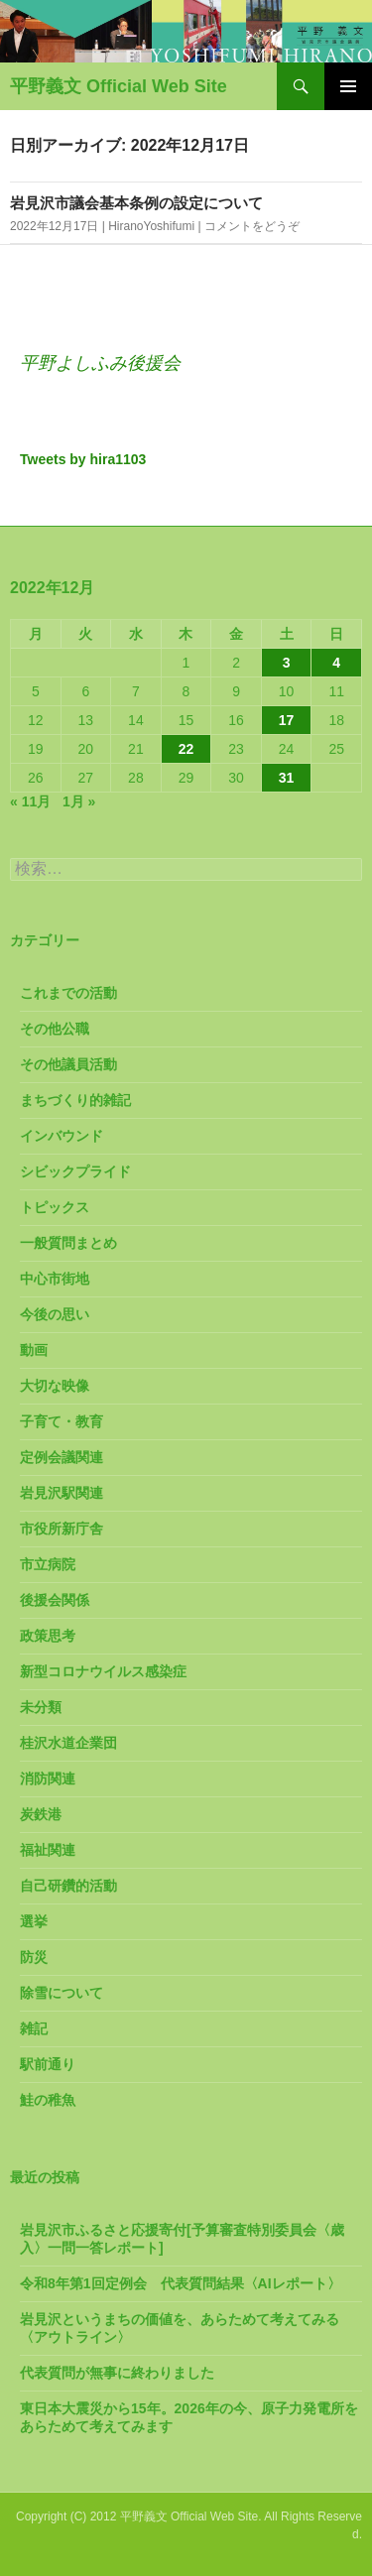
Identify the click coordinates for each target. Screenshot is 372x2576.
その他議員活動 (68, 1064)
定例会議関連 (61, 1457)
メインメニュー (348, 86)
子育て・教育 (61, 1421)
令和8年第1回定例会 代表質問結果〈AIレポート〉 (180, 2283)
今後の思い (54, 1314)
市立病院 (47, 1564)
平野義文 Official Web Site (118, 86)
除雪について (61, 1993)
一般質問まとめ (68, 1243)
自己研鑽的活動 (68, 1886)
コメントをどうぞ (252, 226)
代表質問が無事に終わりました (117, 2373)
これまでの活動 (68, 993)
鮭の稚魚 (47, 2100)
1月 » (78, 801)
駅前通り (47, 2064)
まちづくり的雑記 (75, 1100)
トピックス (54, 1207)
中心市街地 (54, 1279)
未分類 (41, 1707)
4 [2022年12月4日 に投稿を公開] (336, 663)
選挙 (34, 1921)
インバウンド (61, 1136)
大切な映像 (54, 1386)
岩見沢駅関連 (61, 1493)
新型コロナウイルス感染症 (103, 1671)
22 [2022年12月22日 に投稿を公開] (186, 749)
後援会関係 (54, 1600)
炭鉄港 (41, 1814)
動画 (34, 1350)
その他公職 (54, 1029)
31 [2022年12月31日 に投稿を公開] (287, 778)
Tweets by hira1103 (83, 459)
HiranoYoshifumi (151, 226)
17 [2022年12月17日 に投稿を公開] (287, 720)
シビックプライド (75, 1171)
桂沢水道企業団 (68, 1743)
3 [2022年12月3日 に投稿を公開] (287, 663)
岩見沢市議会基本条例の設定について (136, 202)
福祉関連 (47, 1850)
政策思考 (47, 1636)
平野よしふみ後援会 (100, 363)
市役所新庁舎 (61, 1528)
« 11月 (30, 801)
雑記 (34, 2028)
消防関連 (47, 1778)
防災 (34, 1957)
